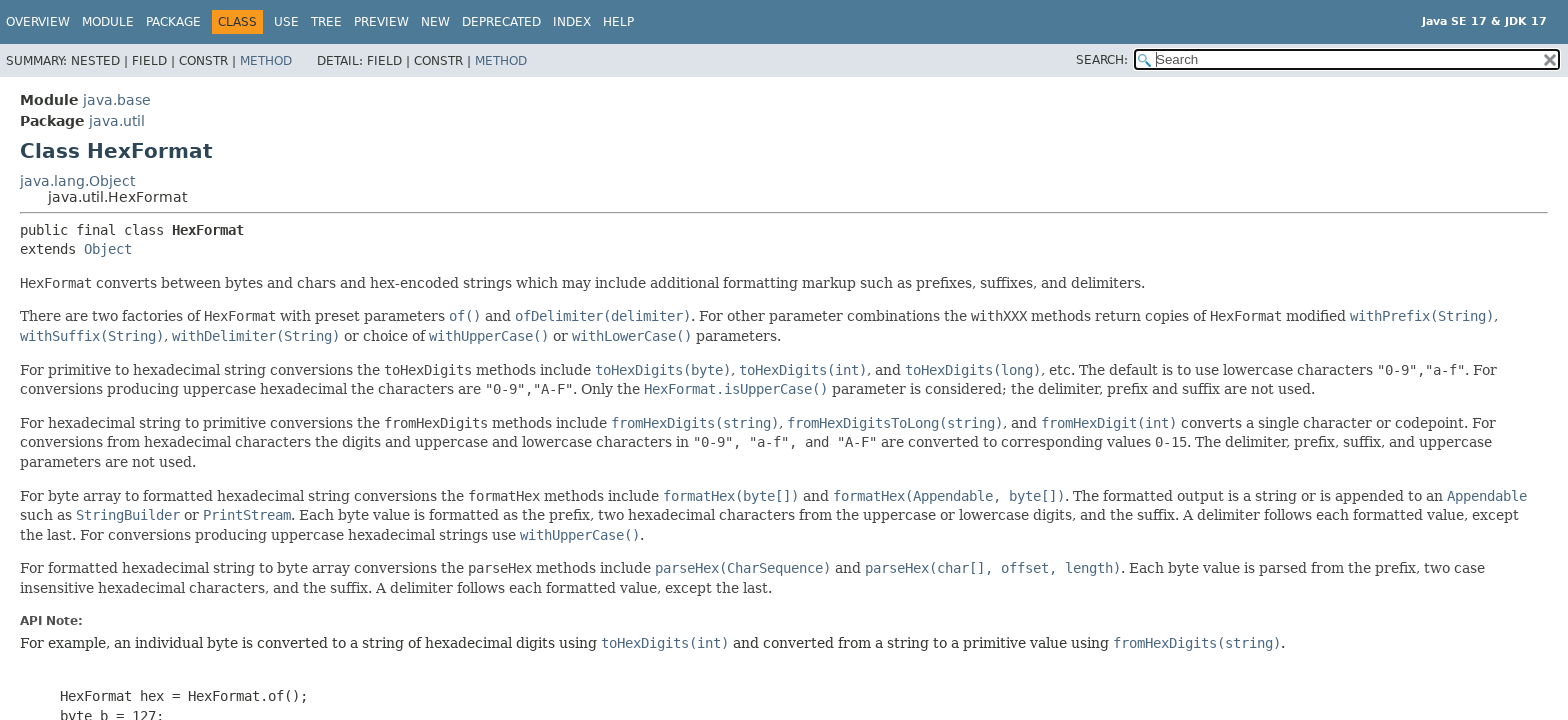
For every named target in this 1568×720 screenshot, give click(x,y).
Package (173, 22)
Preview (381, 22)
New (435, 22)
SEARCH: (1102, 60)
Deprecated (501, 22)
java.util (117, 121)
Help (618, 22)
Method (266, 61)
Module (108, 22)
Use (286, 22)
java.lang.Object (77, 181)
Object (108, 249)
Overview (38, 22)
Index (572, 22)
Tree (326, 22)
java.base (117, 100)
